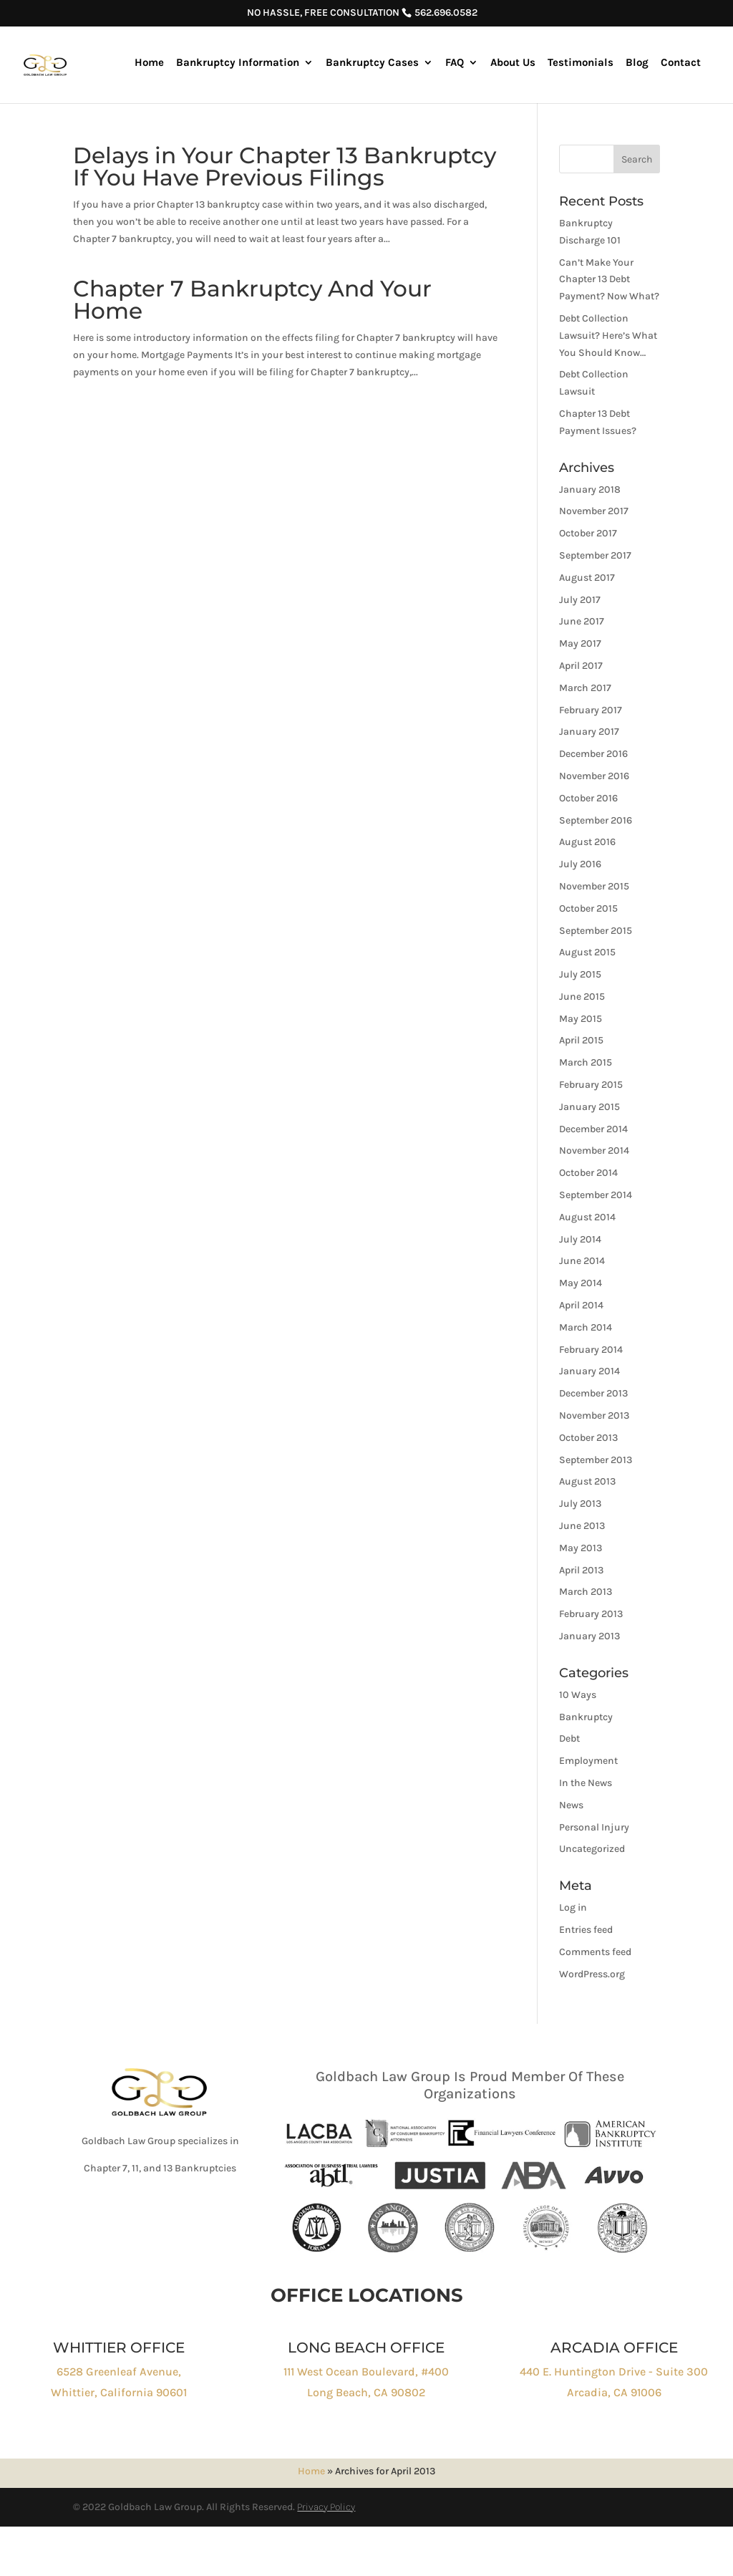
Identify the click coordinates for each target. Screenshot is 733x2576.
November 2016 (594, 776)
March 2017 (585, 688)
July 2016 (580, 864)
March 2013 (585, 1592)
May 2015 (580, 1019)
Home (149, 63)
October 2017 (588, 533)
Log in (573, 1907)
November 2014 (594, 1150)
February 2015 (591, 1085)
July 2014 (580, 1239)
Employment (588, 1761)
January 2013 (589, 1636)
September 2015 (595, 931)
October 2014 (588, 1173)
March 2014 (585, 1327)
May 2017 (580, 643)
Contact (681, 63)
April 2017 (581, 666)
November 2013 (594, 1415)
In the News (585, 1783)
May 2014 (580, 1283)
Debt (569, 1738)
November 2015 (594, 886)
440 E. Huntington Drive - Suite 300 (614, 2371)
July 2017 (580, 600)
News (571, 1805)
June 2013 (582, 1526)
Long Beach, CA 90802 (366, 2392)
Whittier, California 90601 (119, 2392)
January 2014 (589, 1371)
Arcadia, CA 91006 (614, 2392)
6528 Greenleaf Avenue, (119, 2371)
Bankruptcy (586, 1717)
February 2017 (590, 710)
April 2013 (581, 1570)
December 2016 (593, 754)
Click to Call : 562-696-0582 (169, 2219)
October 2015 (588, 908)
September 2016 (595, 820)
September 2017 (595, 555)
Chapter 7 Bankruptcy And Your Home (252, 299)
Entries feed (586, 1930)
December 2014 (593, 1129)
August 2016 (587, 842)
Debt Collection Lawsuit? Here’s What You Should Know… (608, 335)
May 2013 (580, 1548)
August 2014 (587, 1217)
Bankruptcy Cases (372, 63)
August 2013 (587, 1481)
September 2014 (595, 1195)
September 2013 (595, 1460)
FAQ (454, 63)
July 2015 (580, 974)
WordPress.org (592, 1974)
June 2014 (582, 1261)
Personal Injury (594, 1827)
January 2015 (589, 1107)
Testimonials (580, 63)
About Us (512, 63)
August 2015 (587, 952)
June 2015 (582, 996)
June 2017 (581, 621)
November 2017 (593, 511)
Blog (637, 63)
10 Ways (577, 1695)
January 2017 (589, 731)
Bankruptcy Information (237, 63)
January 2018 (590, 489)
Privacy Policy (326, 2507)
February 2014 (591, 1350)
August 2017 (587, 577)
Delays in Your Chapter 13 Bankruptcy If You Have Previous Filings (284, 166)
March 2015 (585, 1062)
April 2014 (581, 1305)
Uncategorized (592, 1849)
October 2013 (588, 1438)
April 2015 (581, 1040)
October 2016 (588, 798)
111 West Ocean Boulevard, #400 (366, 2371)
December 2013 (593, 1393)
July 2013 (580, 1503)
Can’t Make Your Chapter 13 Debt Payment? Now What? (609, 279)
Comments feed (595, 1952)
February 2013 (591, 1614)
